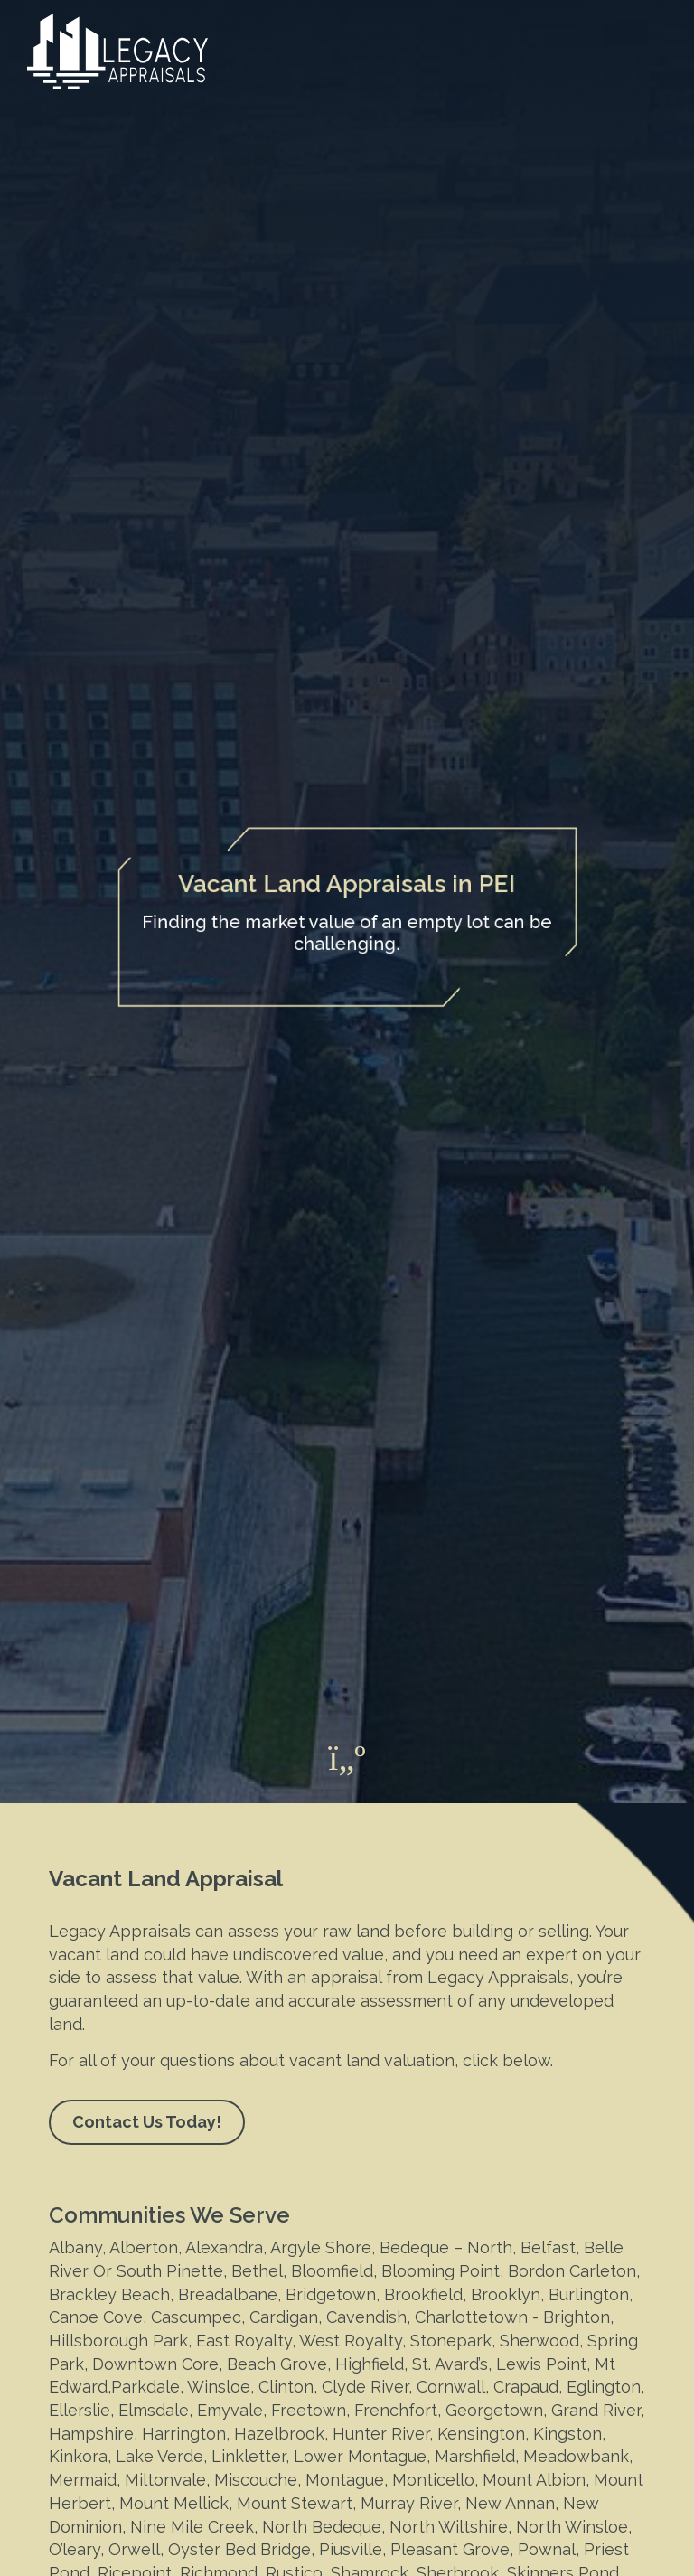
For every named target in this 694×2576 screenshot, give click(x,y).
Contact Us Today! (146, 2121)
